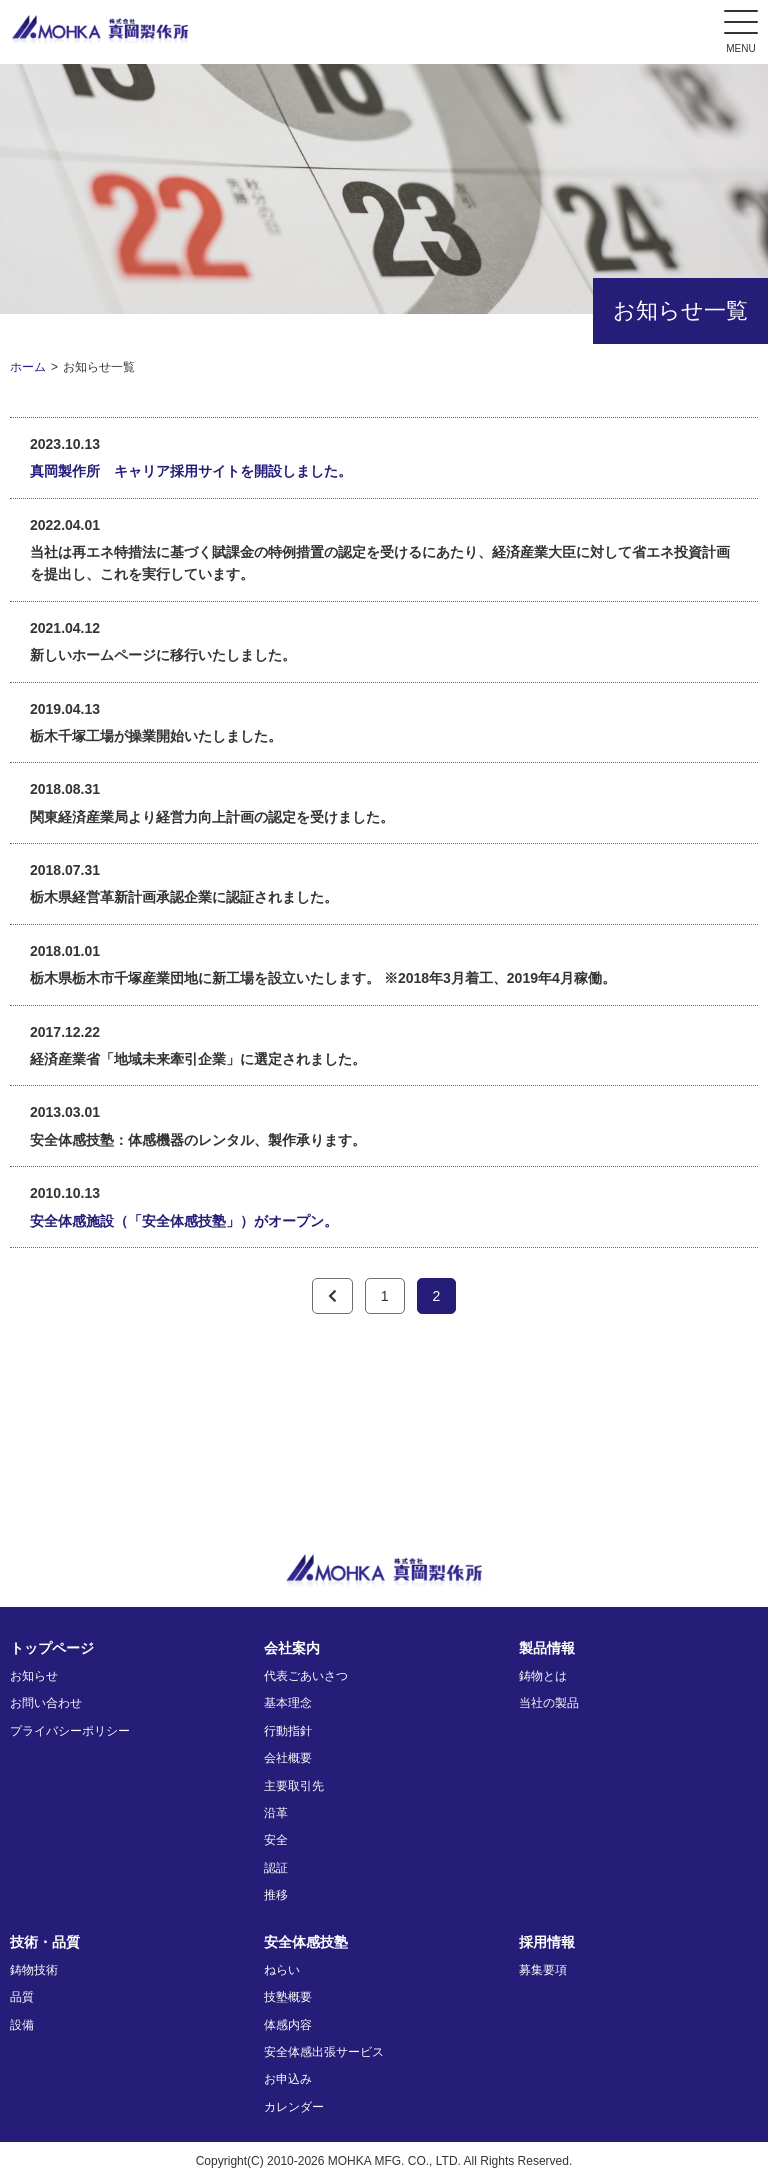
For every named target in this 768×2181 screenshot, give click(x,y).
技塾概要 (288, 1997)
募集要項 (543, 1970)
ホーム (28, 367)
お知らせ (34, 1676)
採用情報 (547, 1942)
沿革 (276, 1813)
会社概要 (288, 1758)
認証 (276, 1868)
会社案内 (292, 1648)
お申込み (288, 2079)
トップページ (52, 1648)
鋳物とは (543, 1676)
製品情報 (547, 1648)
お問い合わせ (46, 1703)
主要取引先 (294, 1786)
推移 (276, 1895)
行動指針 (288, 1731)
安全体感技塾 (306, 1942)
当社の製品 (549, 1703)
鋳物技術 (34, 1970)
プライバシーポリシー (70, 1731)
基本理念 (288, 1703)
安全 (276, 1840)
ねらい (282, 1970)
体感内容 (288, 2025)
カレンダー (294, 2107)
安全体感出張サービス (324, 2052)
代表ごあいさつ (306, 1676)
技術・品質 (45, 1942)
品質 (22, 1997)
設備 (22, 2025)
